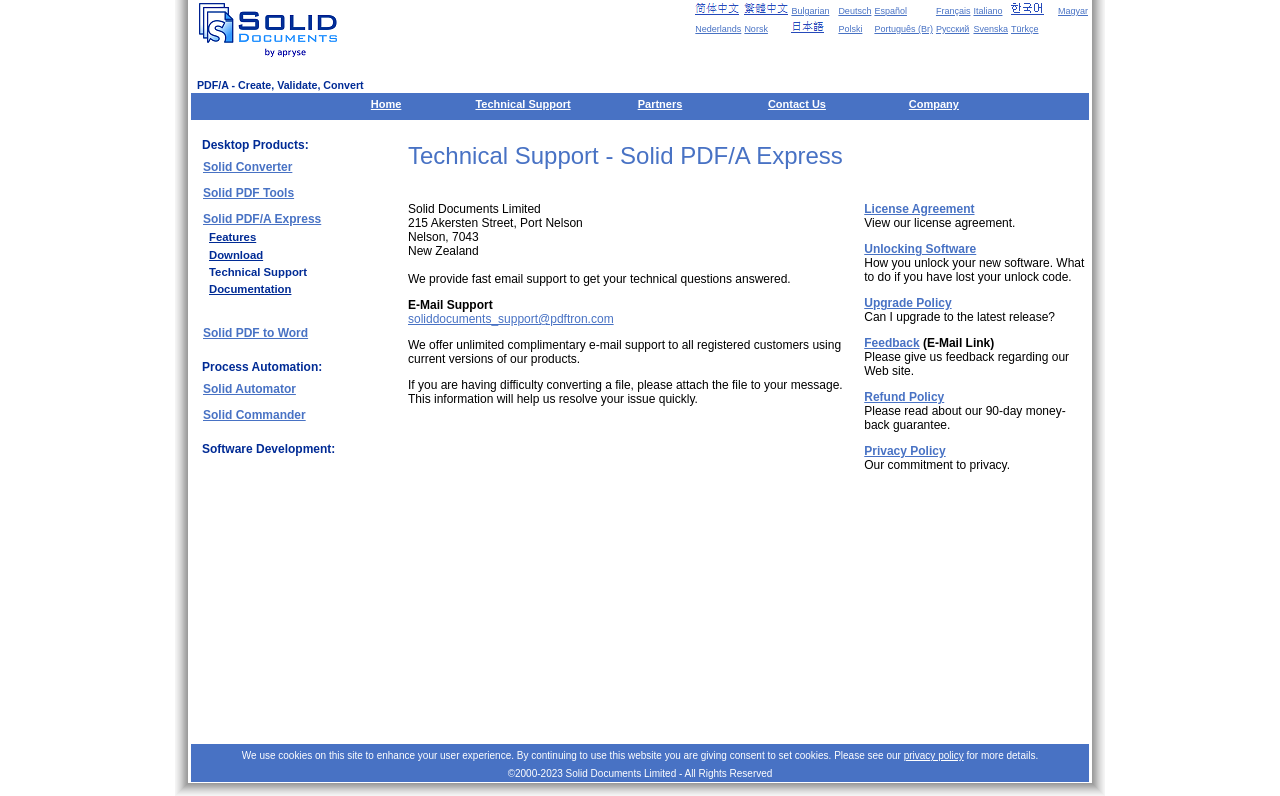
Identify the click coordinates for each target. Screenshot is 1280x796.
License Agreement (919, 209)
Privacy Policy (904, 451)
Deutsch (854, 11)
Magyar (1073, 11)
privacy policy (934, 755)
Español (890, 11)
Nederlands (718, 29)
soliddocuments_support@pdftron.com (511, 319)
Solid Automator (249, 389)
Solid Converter (247, 167)
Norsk (756, 29)
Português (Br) (903, 29)
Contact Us (797, 104)
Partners (660, 104)
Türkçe (1025, 29)
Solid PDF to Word (255, 333)
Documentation (250, 289)
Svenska (990, 29)
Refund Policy (904, 397)
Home (386, 104)
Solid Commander (254, 415)
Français (953, 11)
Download (236, 255)
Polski (850, 29)
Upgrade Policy (907, 303)
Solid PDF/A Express (262, 219)
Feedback (891, 343)
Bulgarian (810, 11)
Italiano (987, 11)
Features (232, 237)
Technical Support (522, 104)
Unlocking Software (920, 249)
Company (934, 104)
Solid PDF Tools (248, 193)
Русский (952, 29)
